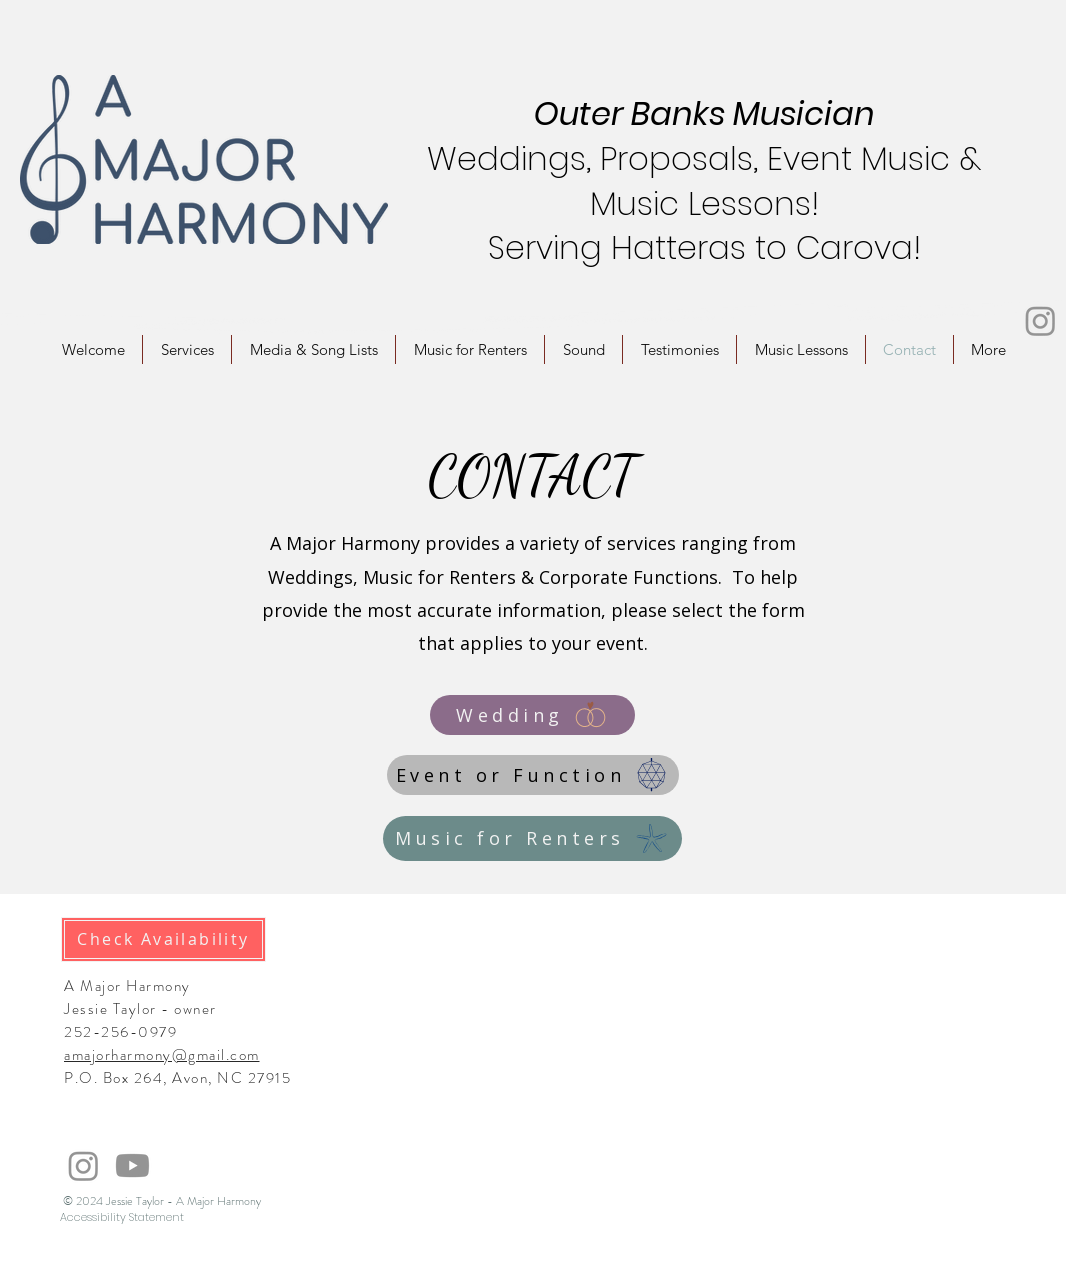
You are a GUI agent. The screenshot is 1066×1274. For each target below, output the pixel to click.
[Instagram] (1040, 320)
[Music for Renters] (532, 838)
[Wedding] (532, 715)
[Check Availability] (163, 939)
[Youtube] (132, 1165)
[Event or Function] (533, 775)
